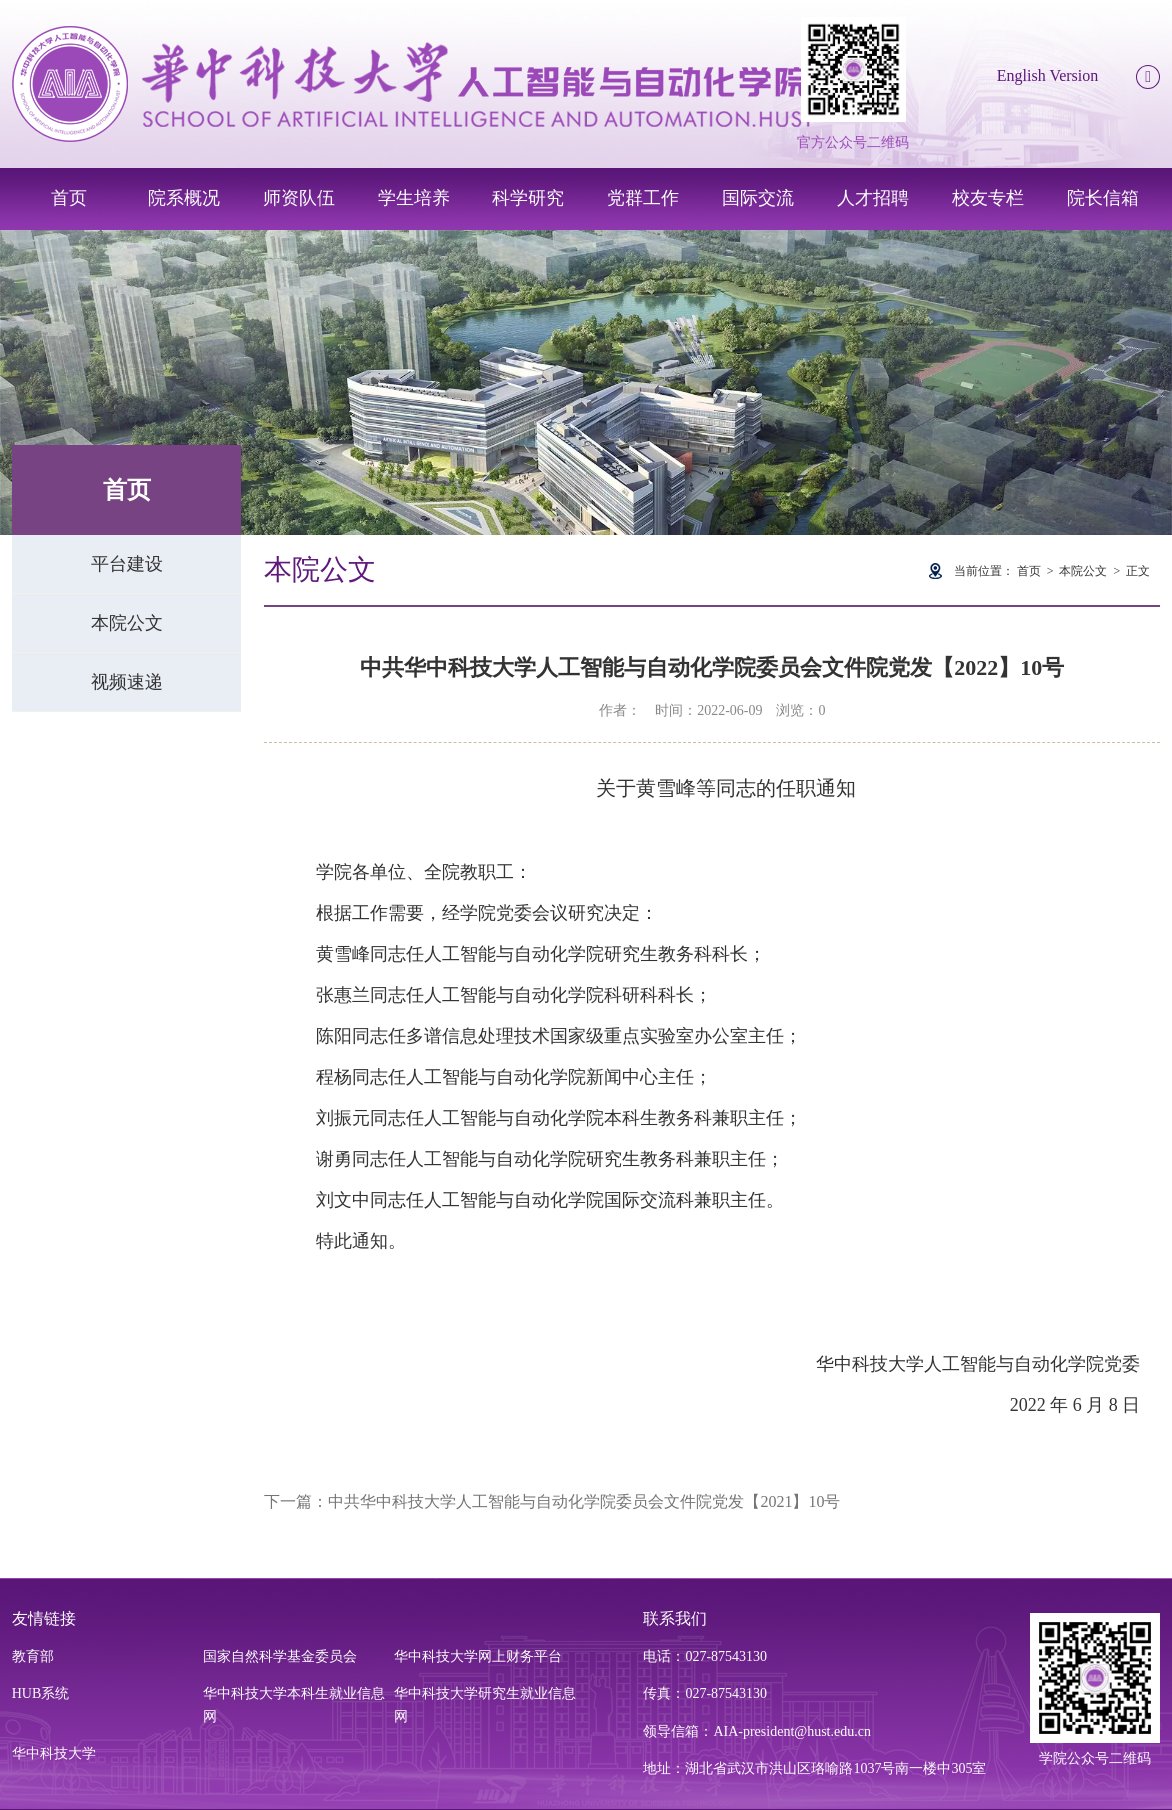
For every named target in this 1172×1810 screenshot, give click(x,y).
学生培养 (414, 198)
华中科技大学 (54, 1753)
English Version (1047, 75)
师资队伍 (299, 198)
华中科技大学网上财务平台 (478, 1656)
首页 (69, 198)
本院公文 (127, 623)
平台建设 (127, 564)
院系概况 (184, 198)
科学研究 (528, 198)
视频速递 (127, 682)
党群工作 (643, 198)
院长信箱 (1103, 198)
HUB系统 (41, 1693)
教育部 (33, 1656)
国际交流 (758, 198)
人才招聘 (873, 198)
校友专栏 (988, 198)
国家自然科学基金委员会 (280, 1656)
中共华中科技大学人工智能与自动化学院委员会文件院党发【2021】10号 (584, 1501)
